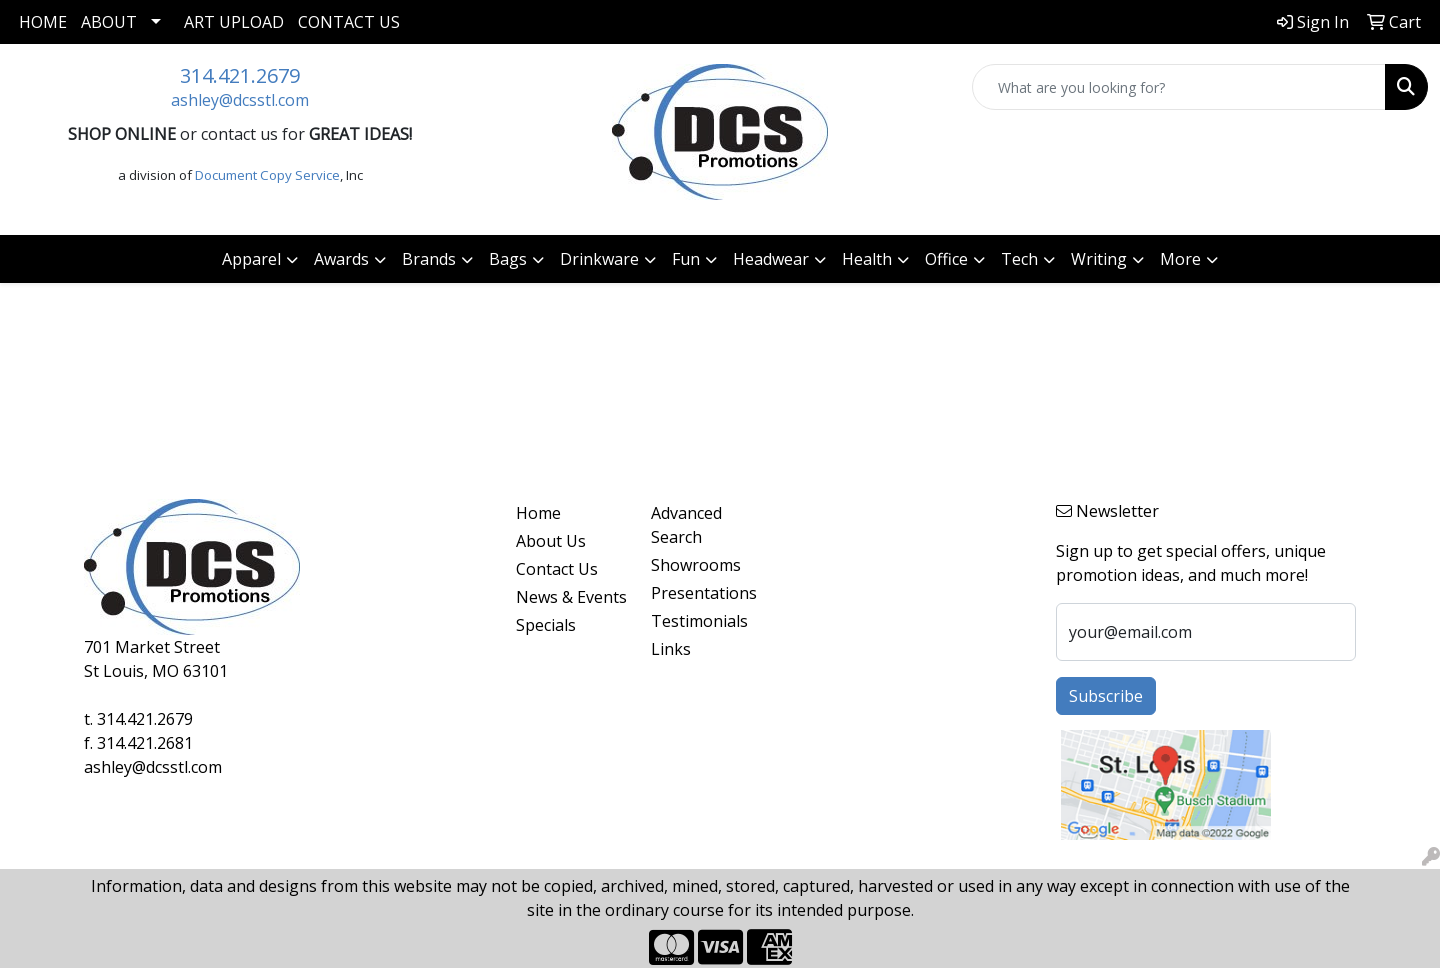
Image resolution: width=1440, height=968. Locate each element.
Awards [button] (341, 259)
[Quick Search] (1179, 87)
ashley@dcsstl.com (240, 100)
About (109, 22)
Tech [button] (1019, 259)
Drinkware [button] (599, 259)
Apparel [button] (251, 259)
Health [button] (867, 259)
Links (671, 649)
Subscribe (1106, 696)
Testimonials (699, 621)
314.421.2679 (240, 75)
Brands (429, 259)
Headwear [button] (771, 259)
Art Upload (234, 22)
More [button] (1180, 259)
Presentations (704, 593)
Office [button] (946, 259)
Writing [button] (1099, 259)
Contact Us (349, 22)
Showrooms (696, 565)
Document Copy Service (267, 175)
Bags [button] (508, 259)
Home (43, 22)
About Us (551, 541)
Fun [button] (686, 259)
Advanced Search (686, 525)
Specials (546, 625)
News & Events (571, 597)
